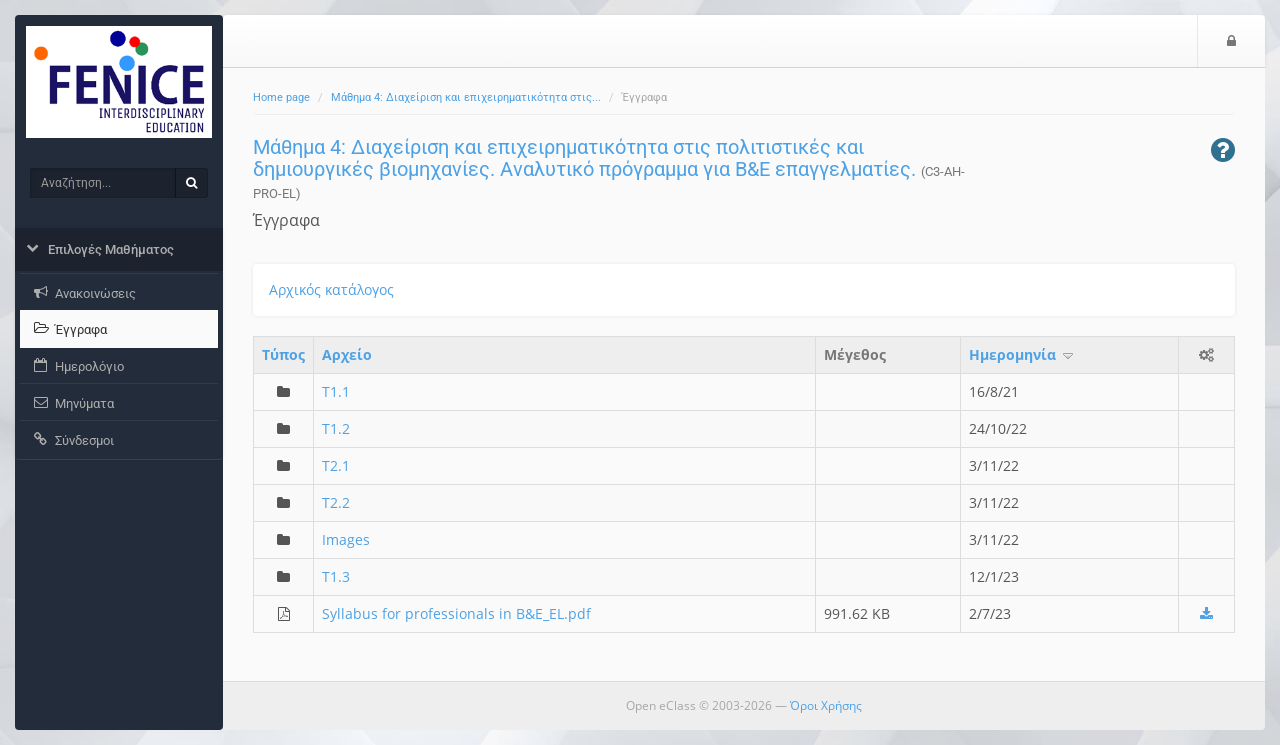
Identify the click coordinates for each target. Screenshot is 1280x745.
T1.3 (336, 576)
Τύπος (283, 354)
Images (346, 539)
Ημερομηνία (1022, 354)
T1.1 (336, 391)
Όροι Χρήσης (826, 705)
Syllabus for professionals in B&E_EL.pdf (456, 613)
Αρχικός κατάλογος (331, 289)
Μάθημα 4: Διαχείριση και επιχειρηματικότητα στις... (466, 97)
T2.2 (336, 502)
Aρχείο (347, 354)
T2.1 (336, 465)
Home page (281, 97)
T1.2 (336, 428)
